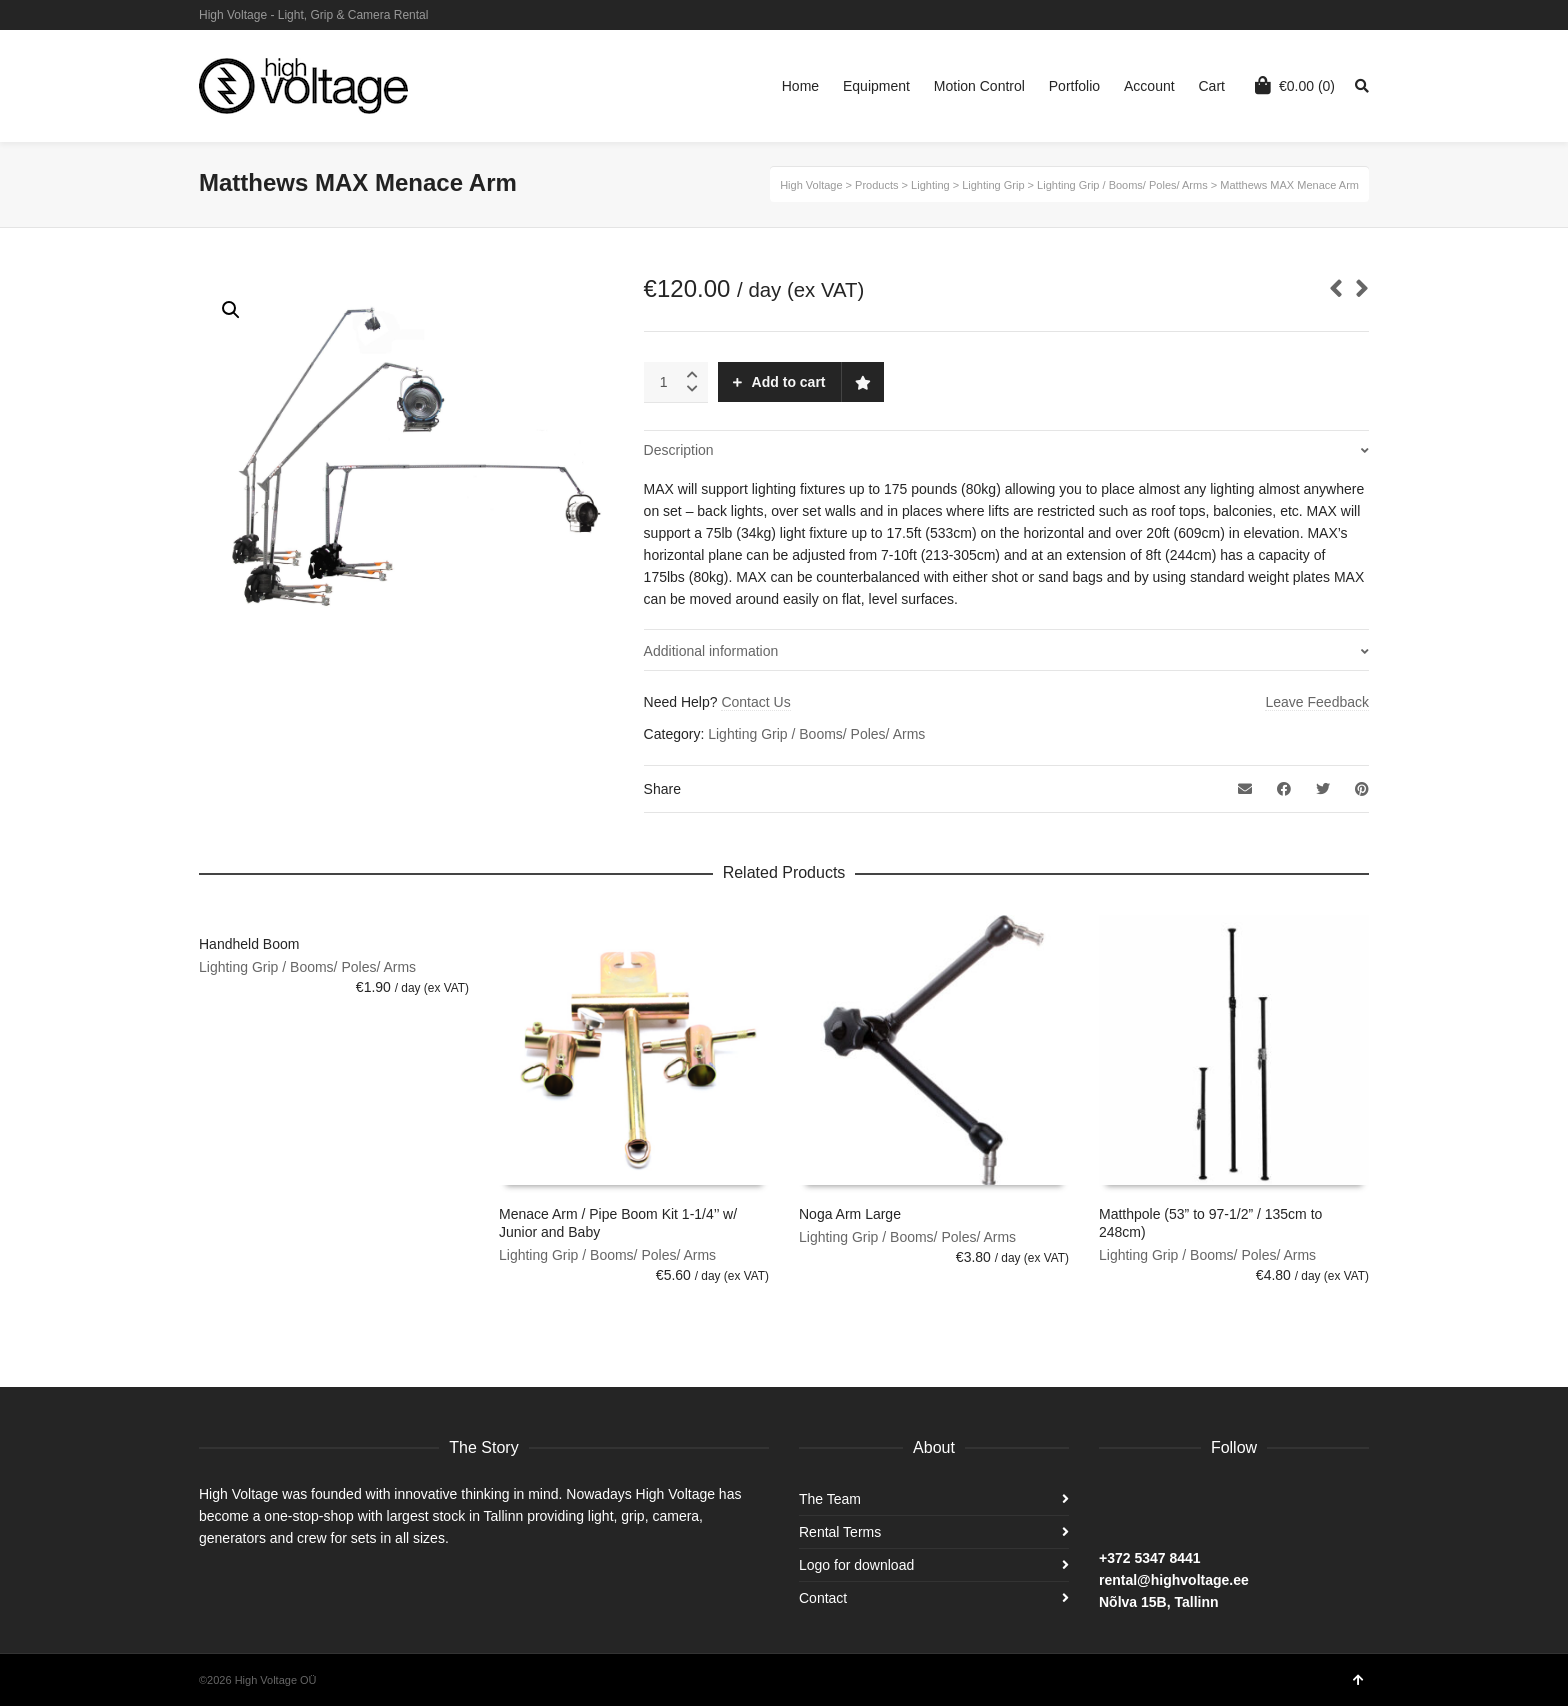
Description (679, 450)
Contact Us (755, 702)
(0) (1295, 85)
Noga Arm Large (850, 1214)
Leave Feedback (1317, 702)
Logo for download (856, 1565)
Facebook (1367, 15)
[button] (231, 310)
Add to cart (789, 382)
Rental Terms (840, 1532)
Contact (823, 1598)
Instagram (1338, 15)
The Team (830, 1499)
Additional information (711, 651)
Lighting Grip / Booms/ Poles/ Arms (816, 734)
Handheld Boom (249, 944)
